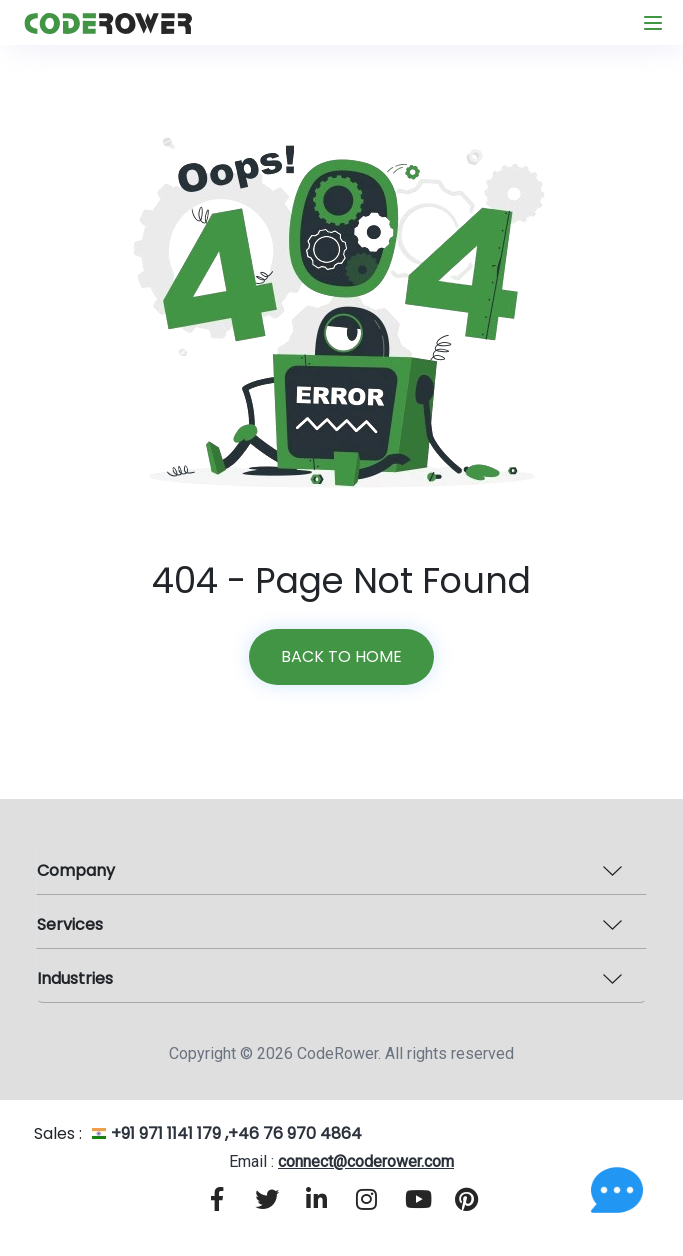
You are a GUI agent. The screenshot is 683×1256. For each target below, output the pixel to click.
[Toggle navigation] (653, 22)
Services (70, 924)
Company (76, 870)
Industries (75, 978)
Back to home (341, 656)
